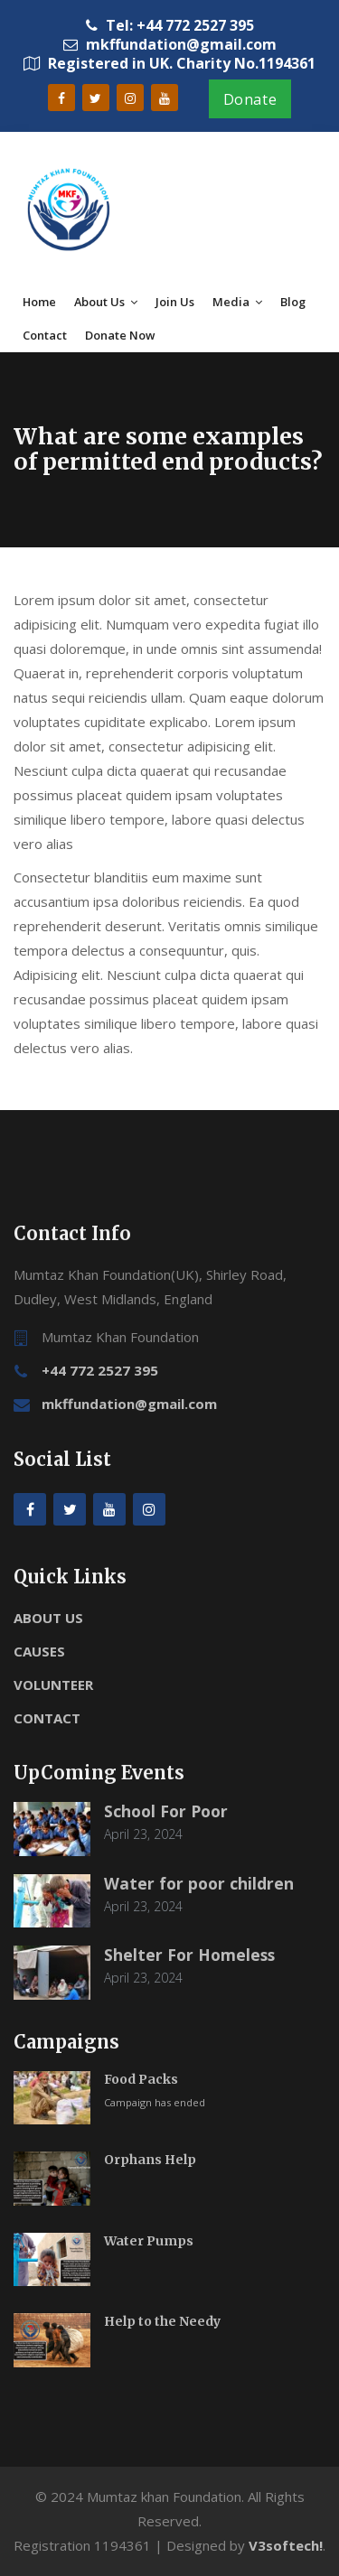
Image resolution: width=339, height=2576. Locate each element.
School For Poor (166, 1811)
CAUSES (39, 1651)
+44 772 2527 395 (100, 1370)
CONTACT (47, 1718)
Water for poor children (199, 1883)
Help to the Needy (162, 2321)
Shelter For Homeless (189, 1954)
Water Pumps (148, 2241)
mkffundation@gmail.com (129, 1404)
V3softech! (286, 2545)
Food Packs (141, 2079)
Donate (250, 99)
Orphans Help (150, 2159)
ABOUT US (48, 1618)
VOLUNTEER (53, 1684)
